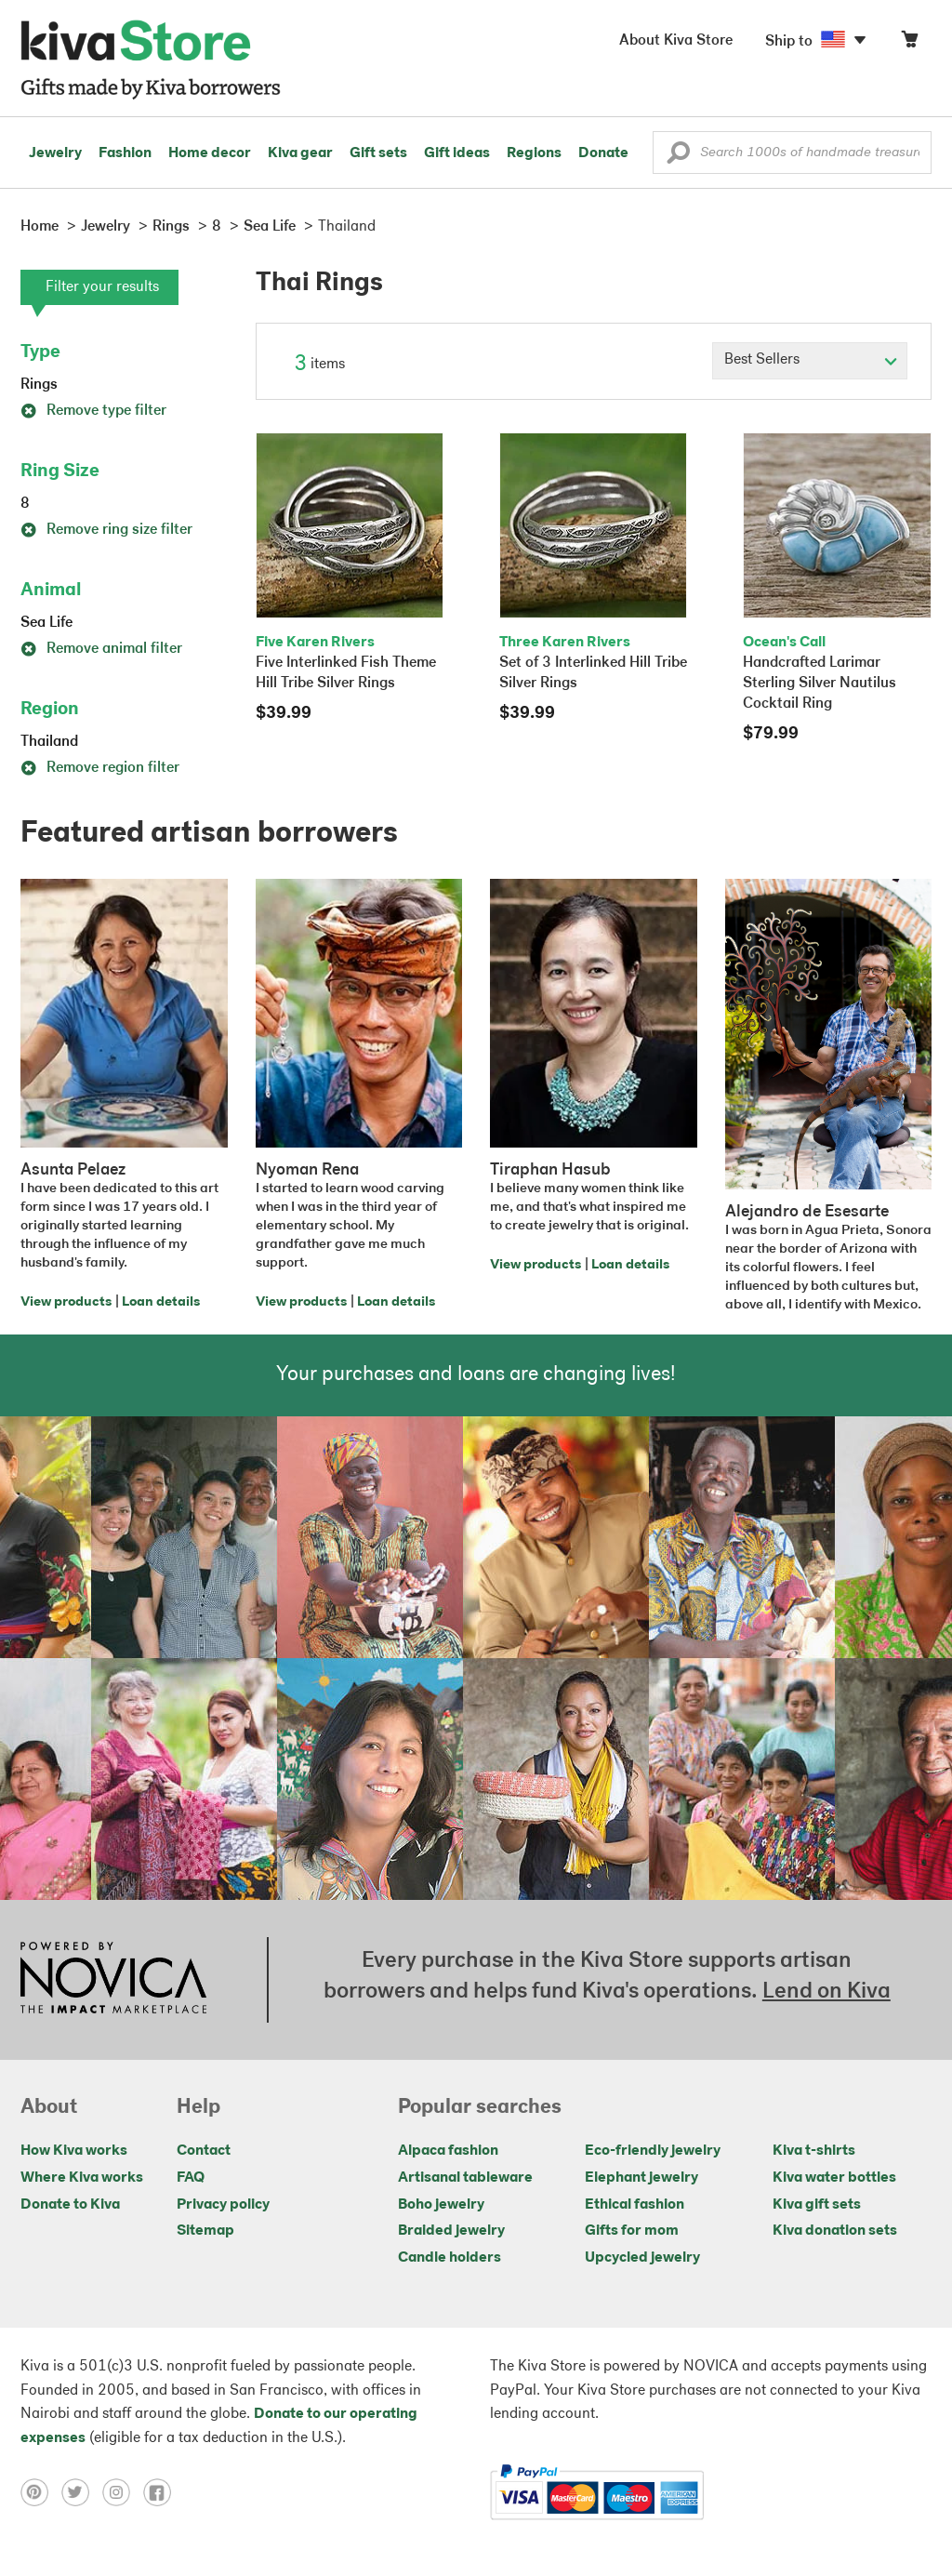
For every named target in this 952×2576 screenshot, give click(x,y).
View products (66, 1302)
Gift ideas (457, 153)
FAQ (191, 2178)
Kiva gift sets (817, 2205)
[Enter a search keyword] (792, 152)
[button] (678, 157)
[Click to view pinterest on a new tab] (40, 2492)
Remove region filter (99, 768)
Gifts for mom (632, 2231)
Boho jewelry (441, 2205)
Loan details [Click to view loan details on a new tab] (161, 1302)
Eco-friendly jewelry (653, 2151)
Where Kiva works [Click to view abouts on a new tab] (81, 2178)
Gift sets (378, 153)
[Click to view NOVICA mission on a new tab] (113, 1979)
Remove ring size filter (106, 530)
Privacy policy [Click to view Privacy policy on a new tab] (223, 2205)
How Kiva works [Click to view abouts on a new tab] (73, 2151)
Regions (534, 153)
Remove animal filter (101, 649)
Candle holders (449, 2258)
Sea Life (46, 623)
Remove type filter (93, 411)
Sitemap (205, 2231)
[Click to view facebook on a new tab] (161, 2492)
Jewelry (55, 153)
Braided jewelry (451, 2231)
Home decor (209, 153)
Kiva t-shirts (814, 2151)
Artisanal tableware (465, 2178)
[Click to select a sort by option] (809, 360)
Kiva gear (300, 153)
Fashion (125, 153)
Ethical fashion (634, 2205)
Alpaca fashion (448, 2151)
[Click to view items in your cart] (909, 43)
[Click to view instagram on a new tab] (122, 2492)
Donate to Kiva (70, 2205)
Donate (603, 153)
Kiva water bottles (834, 2178)
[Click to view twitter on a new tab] (81, 2492)
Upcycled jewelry (642, 2258)
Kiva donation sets (835, 2231)
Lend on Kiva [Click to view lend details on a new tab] (826, 1992)
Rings (39, 385)
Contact (204, 2151)
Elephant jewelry (641, 2178)
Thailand (49, 742)
